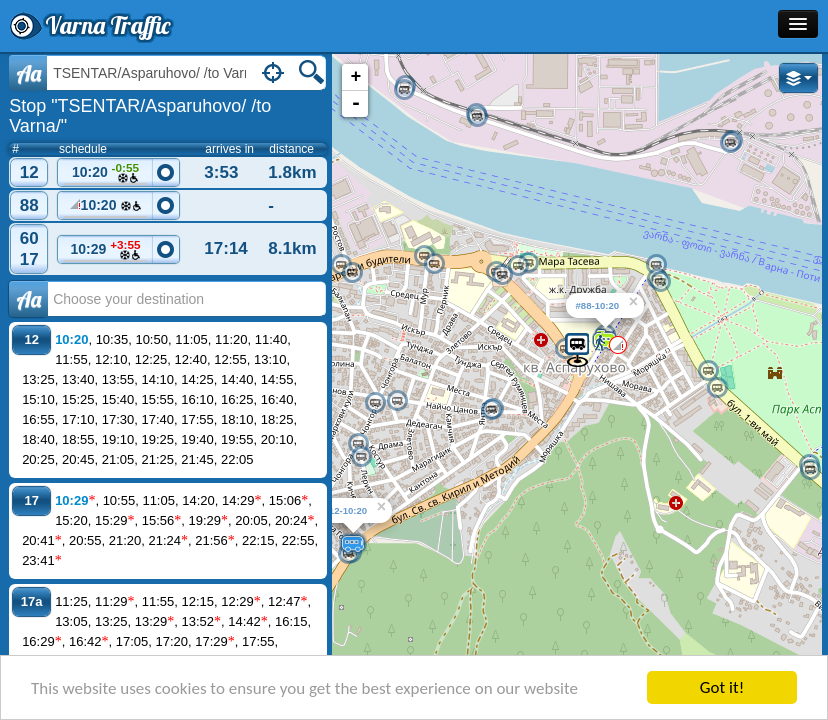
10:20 (106, 173)
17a (32, 601)
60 (29, 238)
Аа (28, 299)
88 (29, 205)
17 (29, 259)
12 (29, 172)
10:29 (106, 250)
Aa (28, 73)
